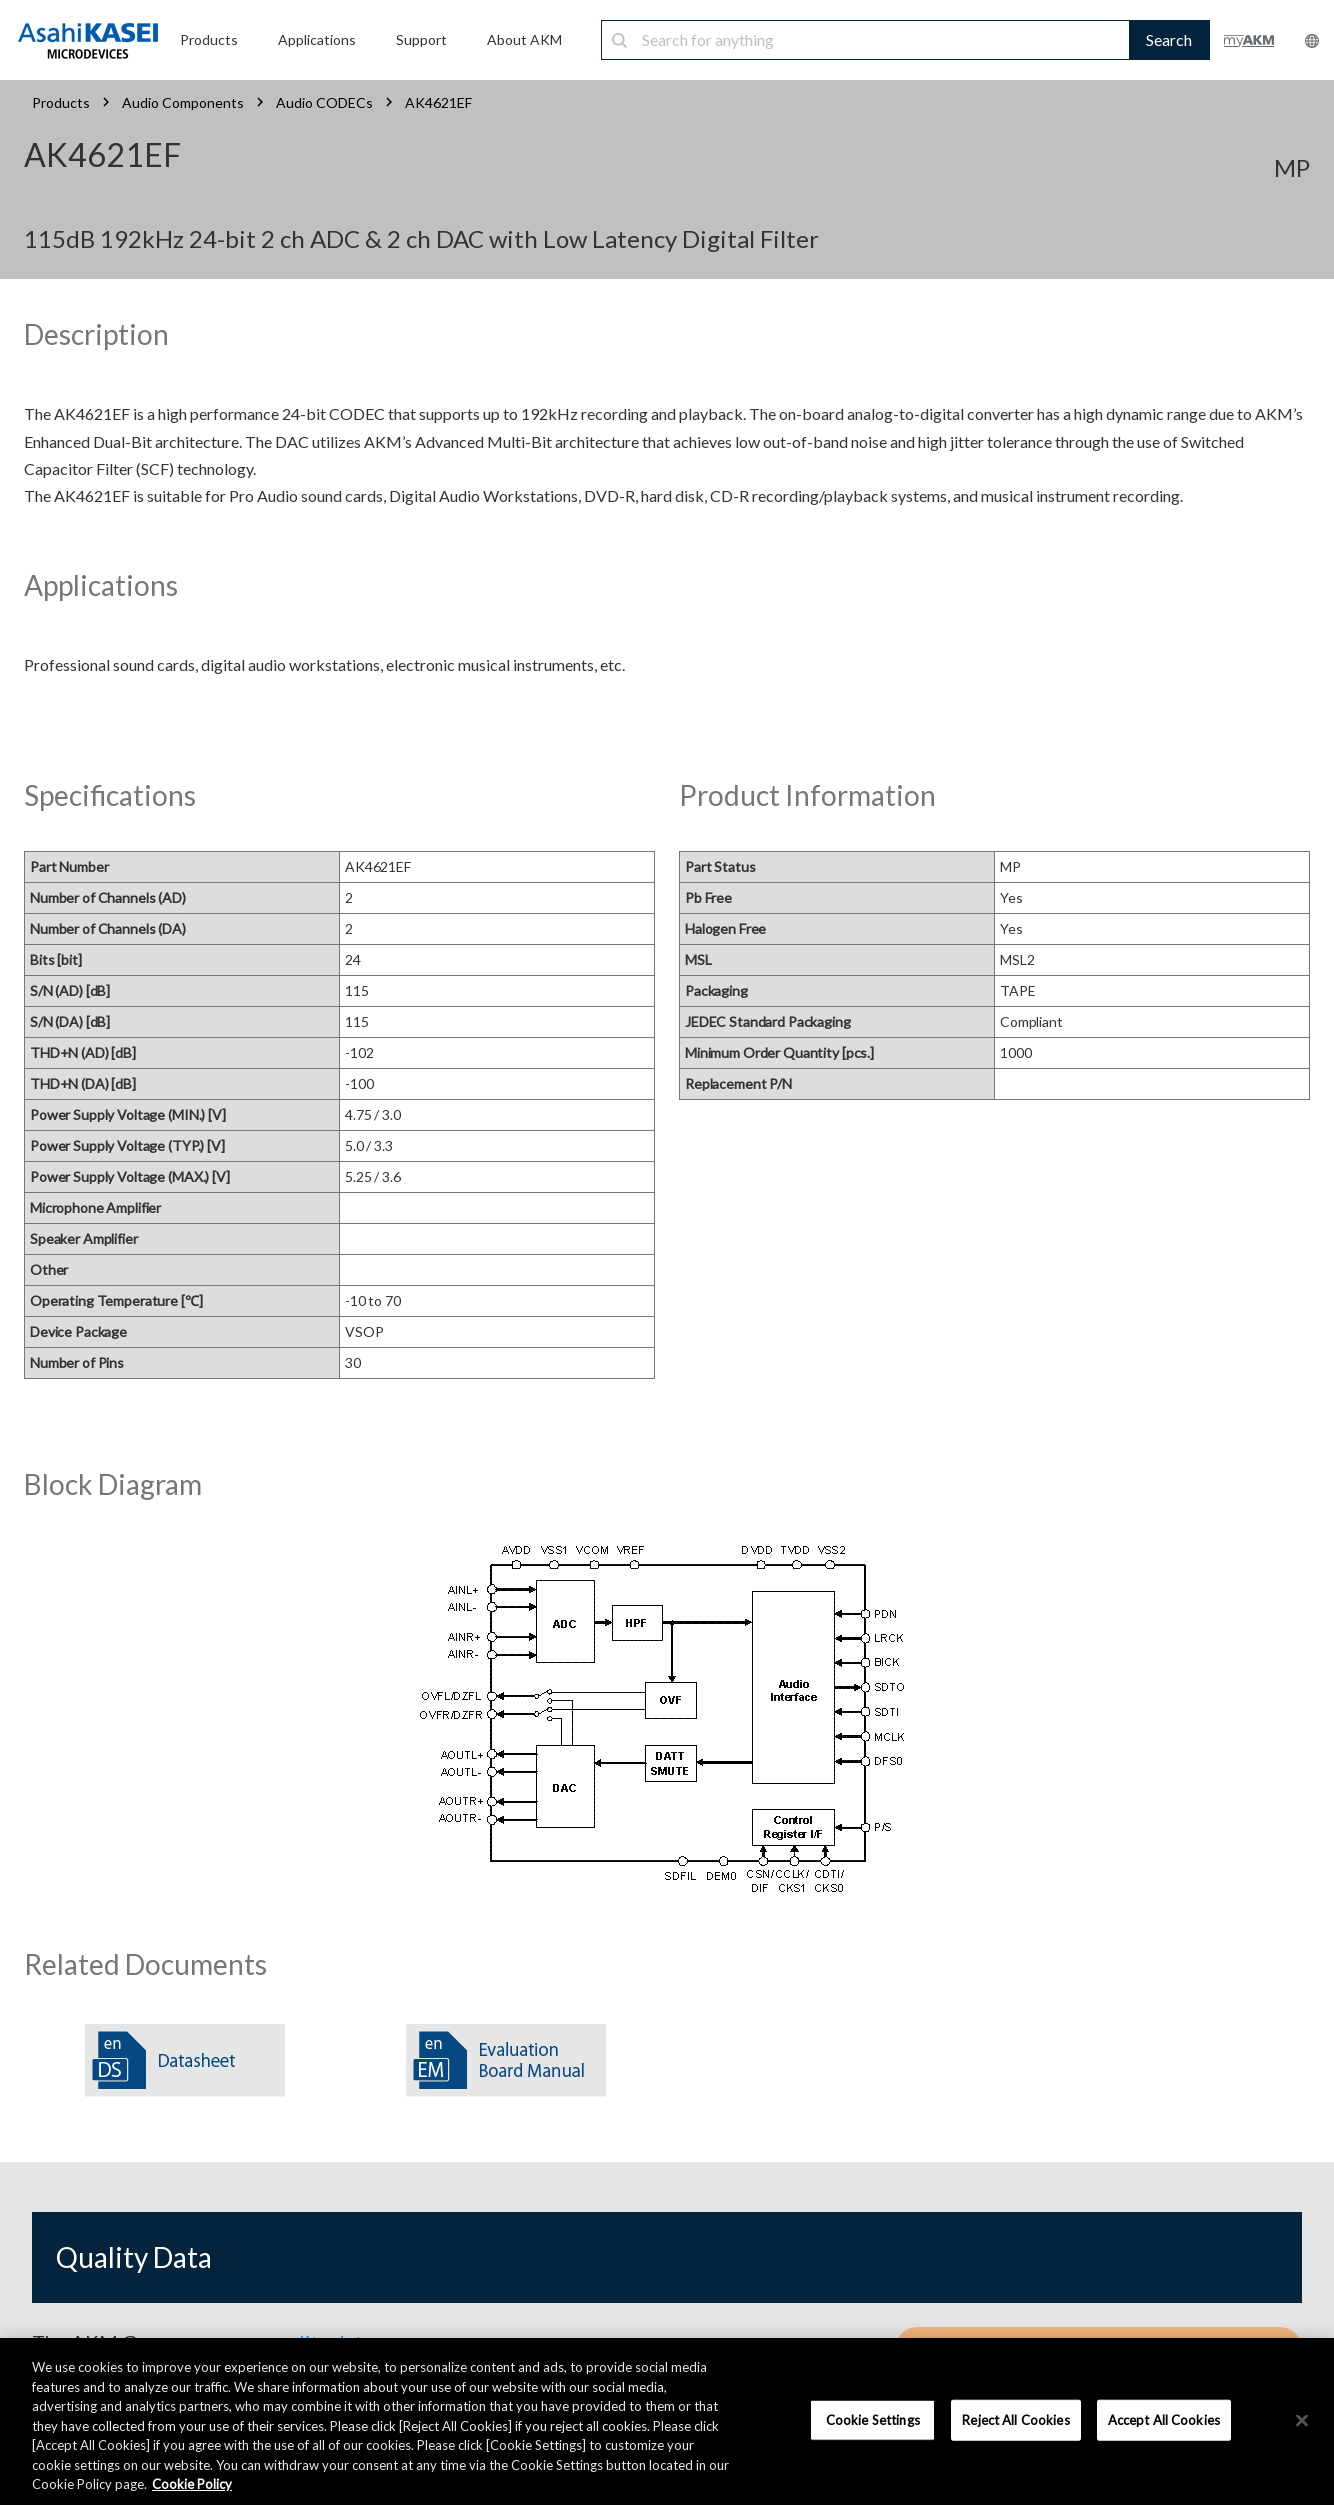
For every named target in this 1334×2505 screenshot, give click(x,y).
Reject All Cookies (1015, 2419)
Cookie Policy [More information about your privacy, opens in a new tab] (192, 2484)
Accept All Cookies (1164, 2419)
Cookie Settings (873, 2419)
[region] (667, 2421)
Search (1169, 39)
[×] (1302, 2420)
